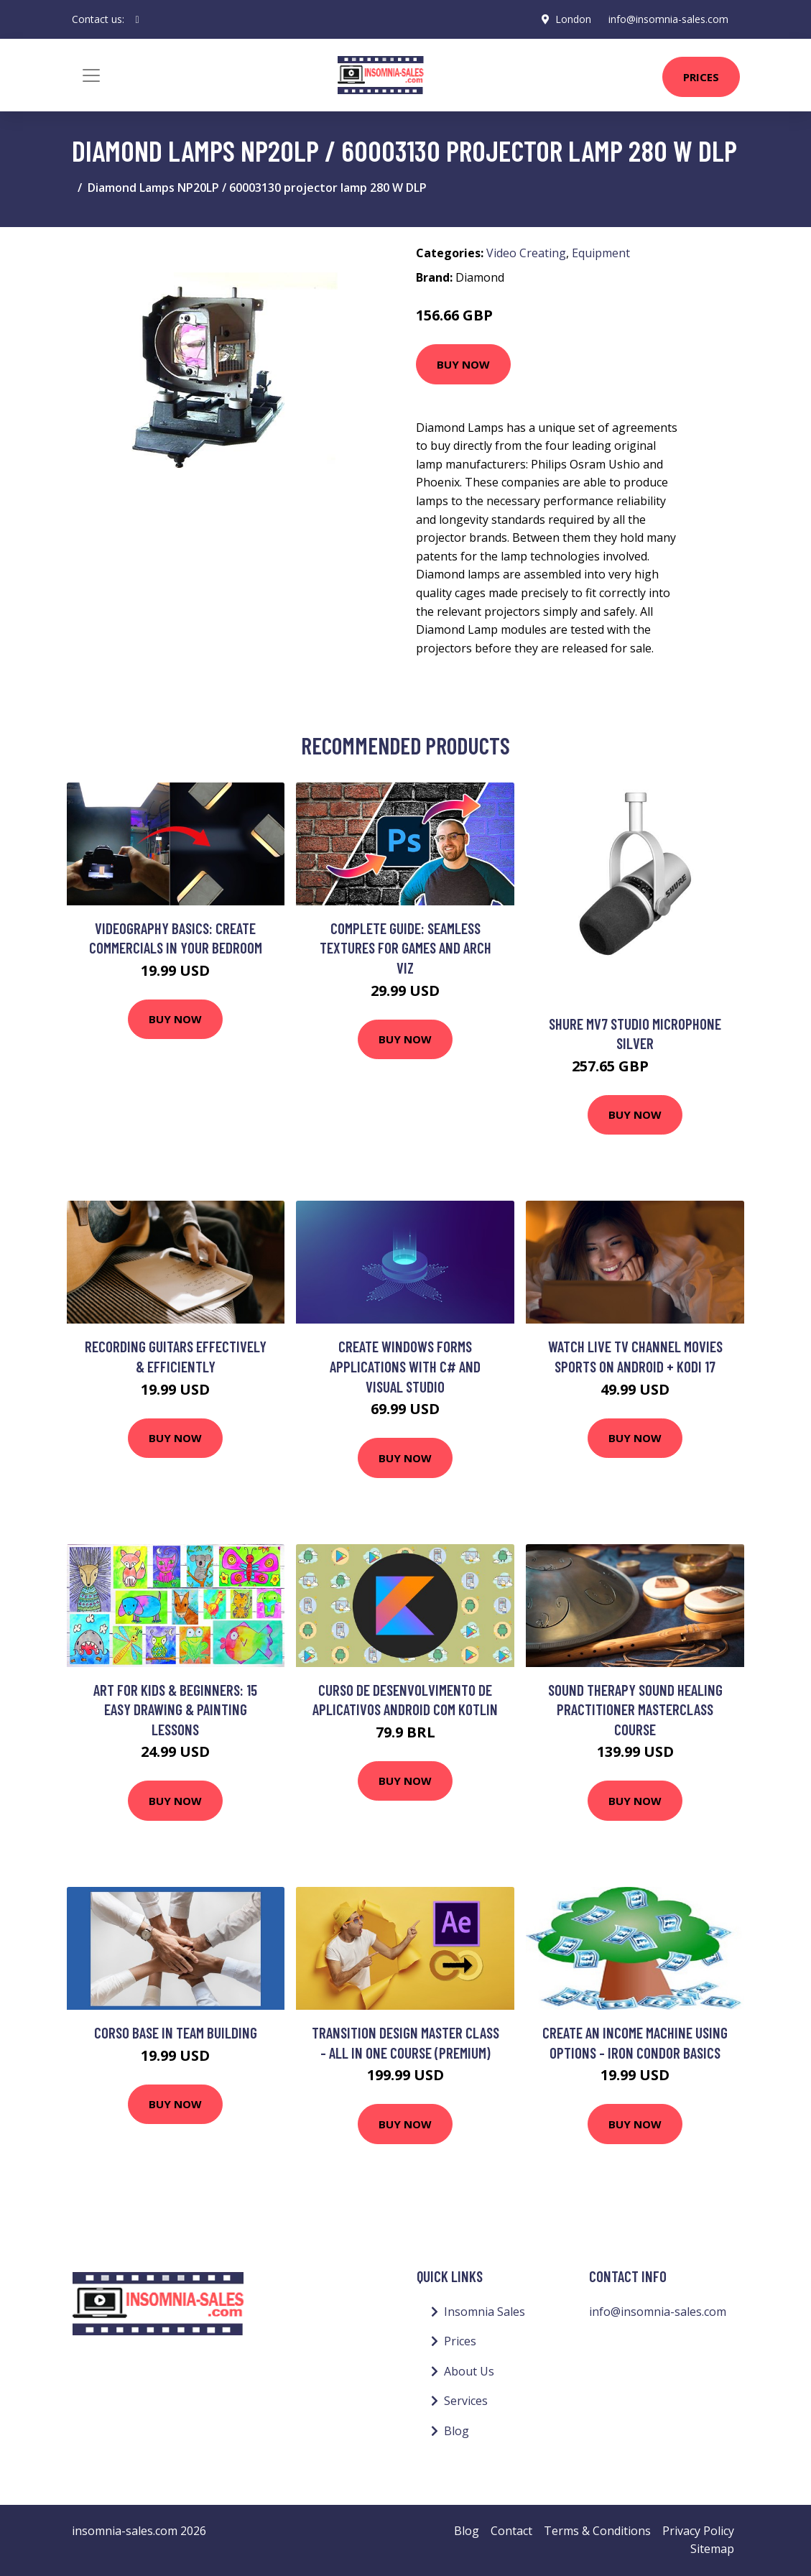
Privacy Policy (698, 2531)
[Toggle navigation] (91, 75)
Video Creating (526, 253)
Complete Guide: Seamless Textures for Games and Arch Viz (405, 948)
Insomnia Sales (484, 2311)
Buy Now (463, 364)
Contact (511, 2531)
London (573, 19)
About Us (469, 2371)
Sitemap (712, 2549)
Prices (701, 77)
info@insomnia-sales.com (668, 19)
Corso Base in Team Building (175, 2032)
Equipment (601, 253)
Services (466, 2401)
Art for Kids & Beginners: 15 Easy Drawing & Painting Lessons (175, 1709)
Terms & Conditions (597, 2531)
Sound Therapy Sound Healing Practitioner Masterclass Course (635, 1709)
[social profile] (137, 19)
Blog (456, 2431)
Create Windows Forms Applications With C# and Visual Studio (405, 1366)
